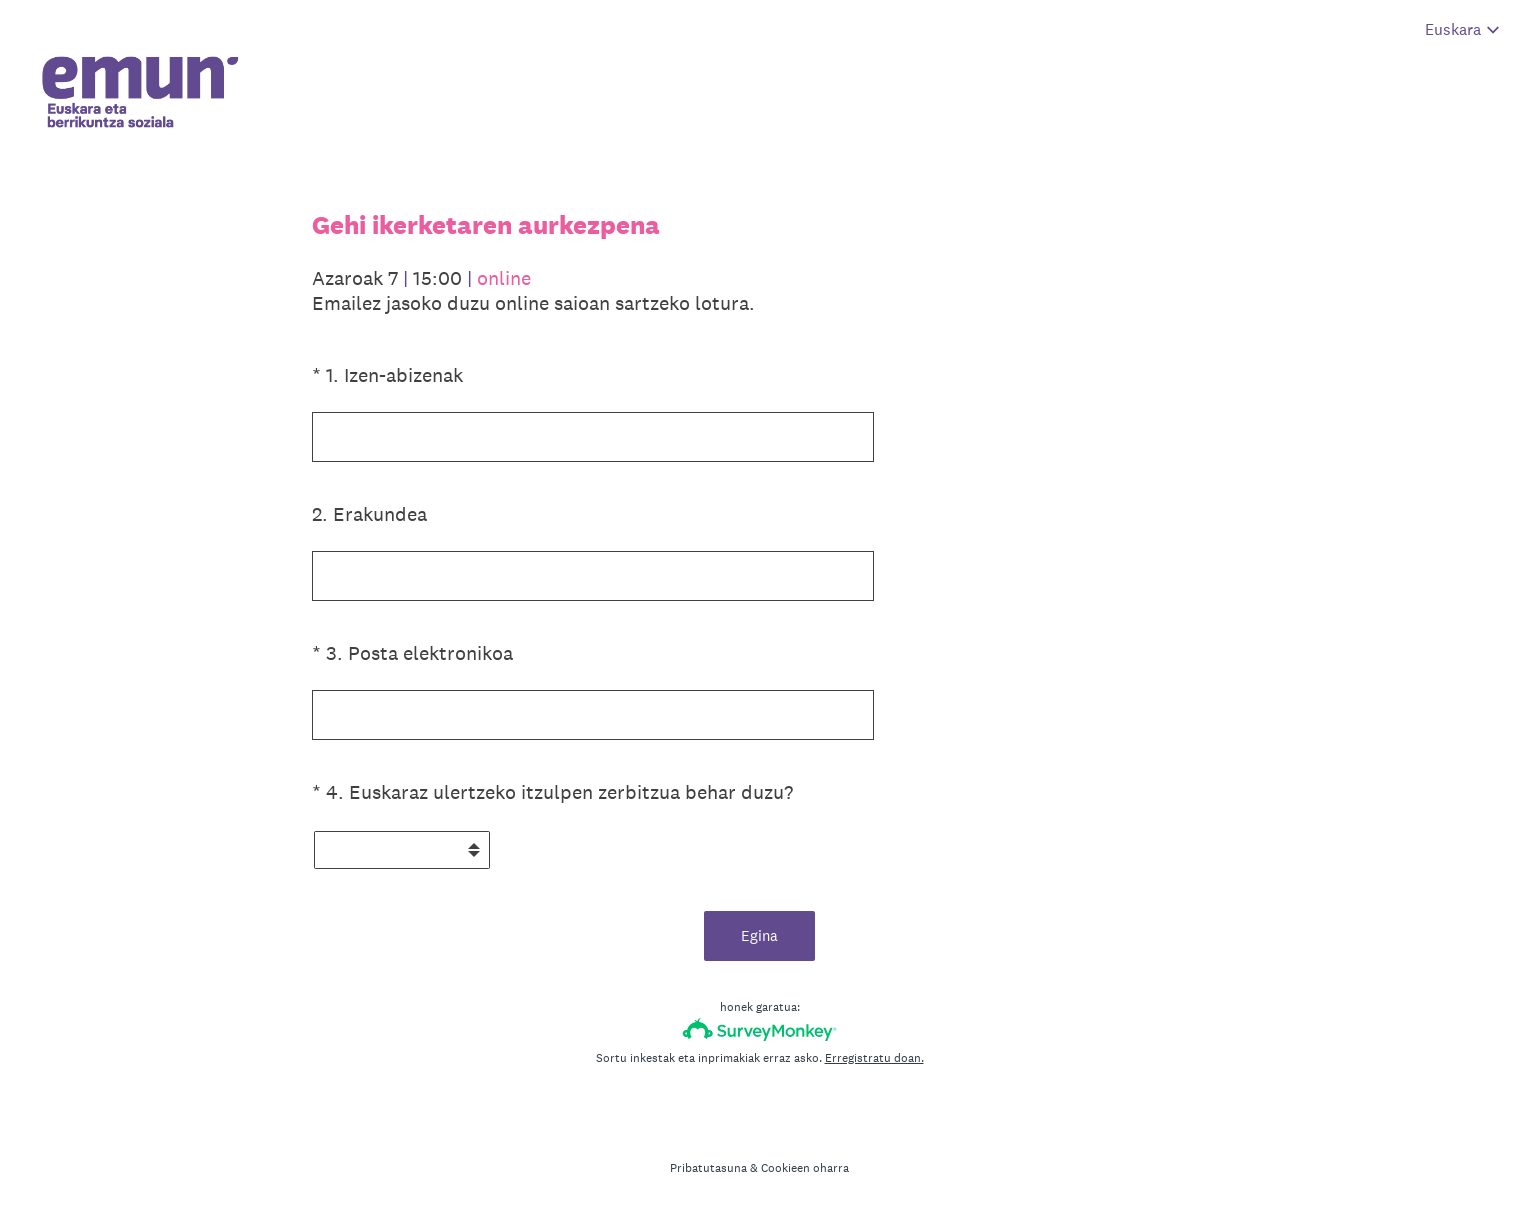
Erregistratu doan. (874, 1058)
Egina (759, 935)
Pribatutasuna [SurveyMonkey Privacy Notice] (708, 1168)
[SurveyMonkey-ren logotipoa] (759, 1029)
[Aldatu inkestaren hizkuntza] (1462, 29)
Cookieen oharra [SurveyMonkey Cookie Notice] (805, 1168)
